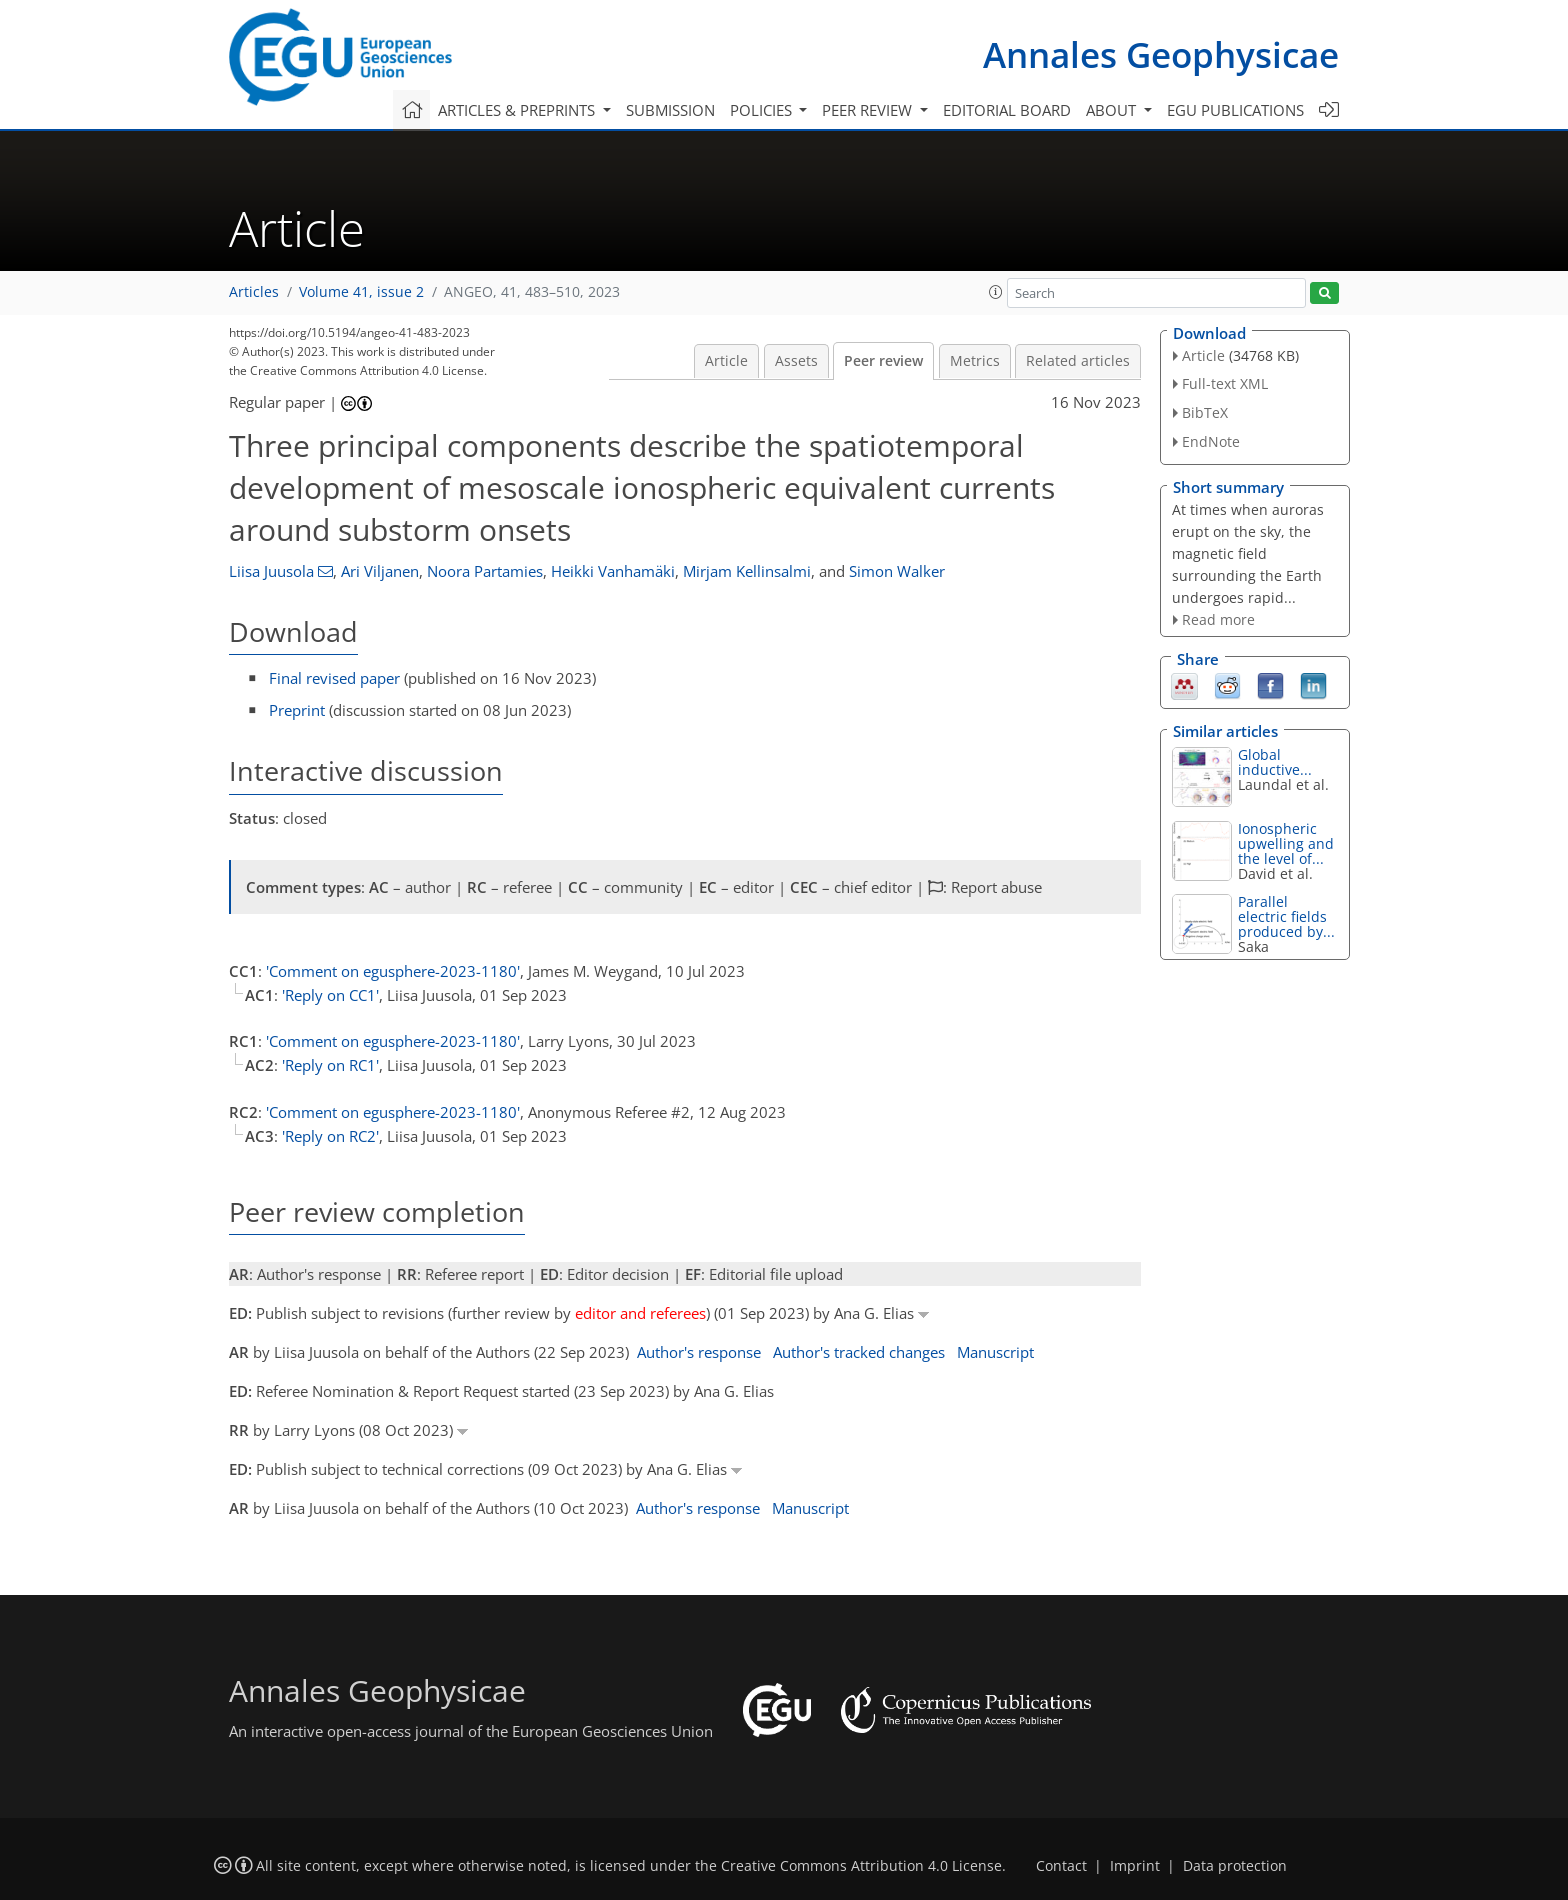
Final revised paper (334, 678)
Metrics (975, 361)
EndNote (1211, 441)
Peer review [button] (869, 110)
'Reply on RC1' (330, 1065)
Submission (670, 110)
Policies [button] (763, 110)
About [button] (1113, 110)
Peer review (883, 361)
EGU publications (1235, 110)
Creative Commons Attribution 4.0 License (861, 1866)
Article (726, 361)
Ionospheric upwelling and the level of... (1286, 843)
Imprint (1135, 1866)
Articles (254, 292)
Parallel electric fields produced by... (1286, 916)
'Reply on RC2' (330, 1136)
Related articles (1078, 361)
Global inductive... (1275, 762)
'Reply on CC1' (330, 995)
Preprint (297, 710)
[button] (996, 292)
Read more (1218, 619)
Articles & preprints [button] (518, 110)
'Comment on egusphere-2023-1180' (393, 971)
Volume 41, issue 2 (361, 292)
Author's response (699, 1352)
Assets (796, 361)
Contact (1061, 1866)
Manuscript (995, 1352)
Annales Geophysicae (1161, 54)
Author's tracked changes (859, 1352)
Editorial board (1007, 110)
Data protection (1235, 1866)
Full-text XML (1225, 383)
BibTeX (1205, 412)
